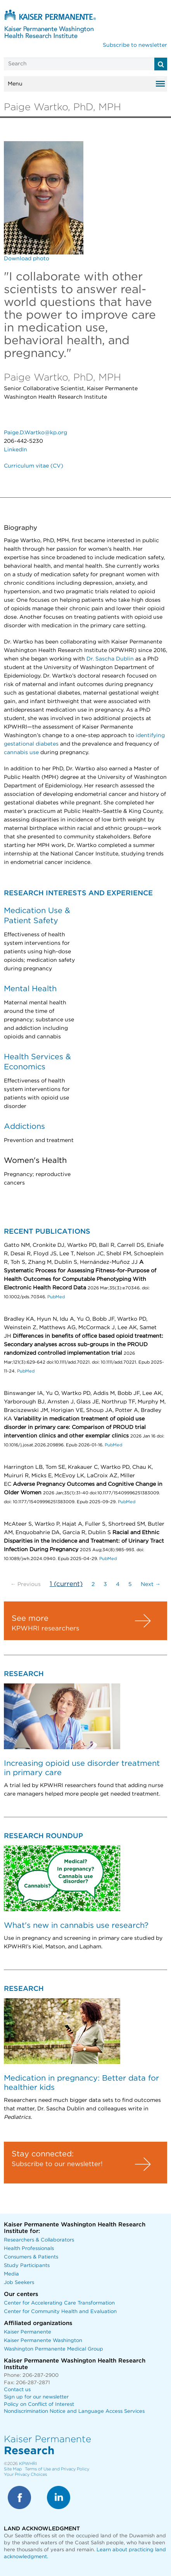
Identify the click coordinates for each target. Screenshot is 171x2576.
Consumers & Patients (31, 2257)
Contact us (17, 2389)
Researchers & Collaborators (39, 2240)
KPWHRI (28, 2464)
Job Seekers (19, 2282)
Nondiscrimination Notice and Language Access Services (74, 2411)
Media (11, 2274)
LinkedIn (15, 449)
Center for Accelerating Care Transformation (59, 2303)
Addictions (24, 1126)
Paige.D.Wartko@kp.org (35, 432)
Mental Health (30, 989)
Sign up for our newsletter (36, 2397)
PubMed (56, 1297)
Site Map (13, 2469)
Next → (151, 1584)
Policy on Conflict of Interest (39, 2404)
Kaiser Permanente (27, 2332)
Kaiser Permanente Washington (43, 2340)
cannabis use (22, 752)
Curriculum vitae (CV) (33, 466)
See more (30, 1618)
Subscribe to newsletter (135, 45)
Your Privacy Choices (25, 2474)
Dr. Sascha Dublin (110, 659)
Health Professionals (29, 2248)
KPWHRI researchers (45, 1628)
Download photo (26, 258)
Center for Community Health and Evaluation (60, 2311)
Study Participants (27, 2265)
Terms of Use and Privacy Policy (57, 2469)
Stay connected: (43, 2154)
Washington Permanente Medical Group (53, 2349)
